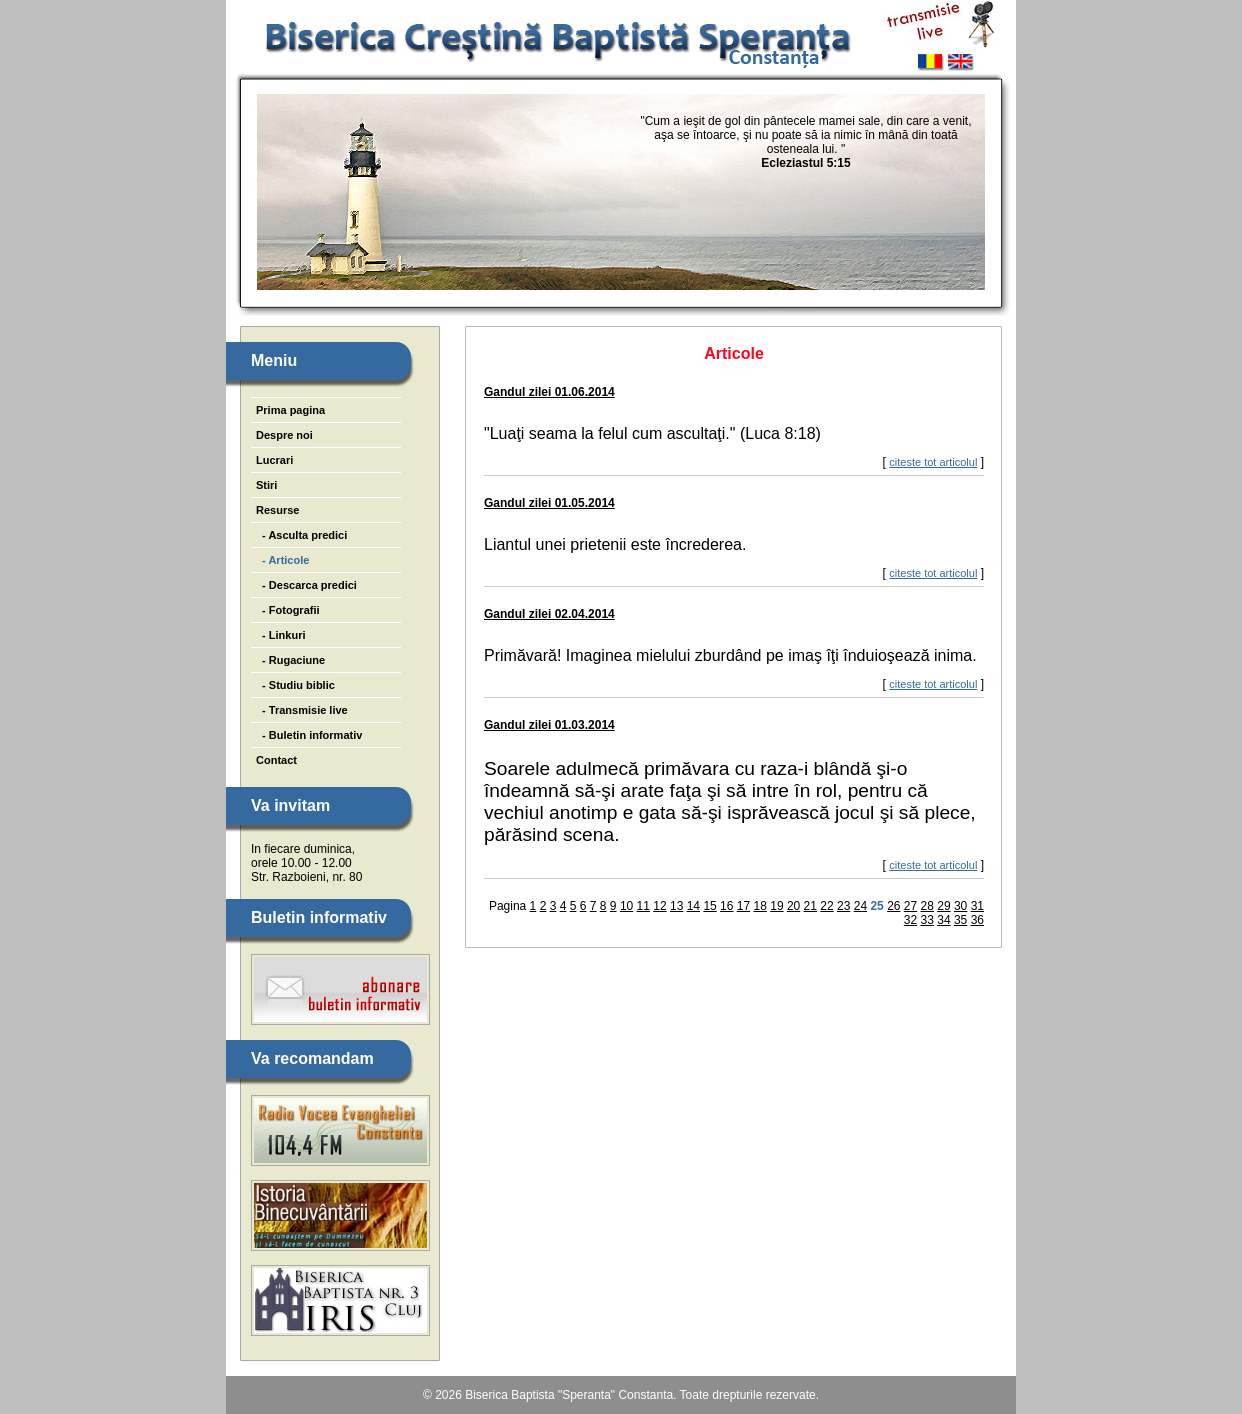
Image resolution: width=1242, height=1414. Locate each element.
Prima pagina (290, 410)
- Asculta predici (301, 535)
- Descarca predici (306, 585)
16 (726, 906)
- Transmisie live (302, 710)
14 (693, 906)
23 (843, 906)
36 (977, 920)
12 (659, 906)
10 (626, 906)
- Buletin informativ (309, 735)
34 (943, 920)
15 (709, 906)
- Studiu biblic (295, 685)
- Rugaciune (290, 660)
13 (676, 906)
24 (860, 906)
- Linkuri (281, 635)
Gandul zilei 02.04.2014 (549, 614)
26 (893, 906)
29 (943, 906)
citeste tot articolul (933, 462)
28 (927, 906)
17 (743, 906)
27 (910, 906)
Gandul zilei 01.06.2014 (549, 392)
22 (826, 906)
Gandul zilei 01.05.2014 (549, 503)
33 (927, 920)
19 (776, 906)
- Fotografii (288, 610)
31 (977, 906)
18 (760, 906)
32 (910, 920)
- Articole (282, 560)
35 (960, 920)
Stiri (266, 485)
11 (643, 906)
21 (810, 906)
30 (960, 906)
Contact (276, 760)
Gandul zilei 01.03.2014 (549, 725)
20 (793, 906)
